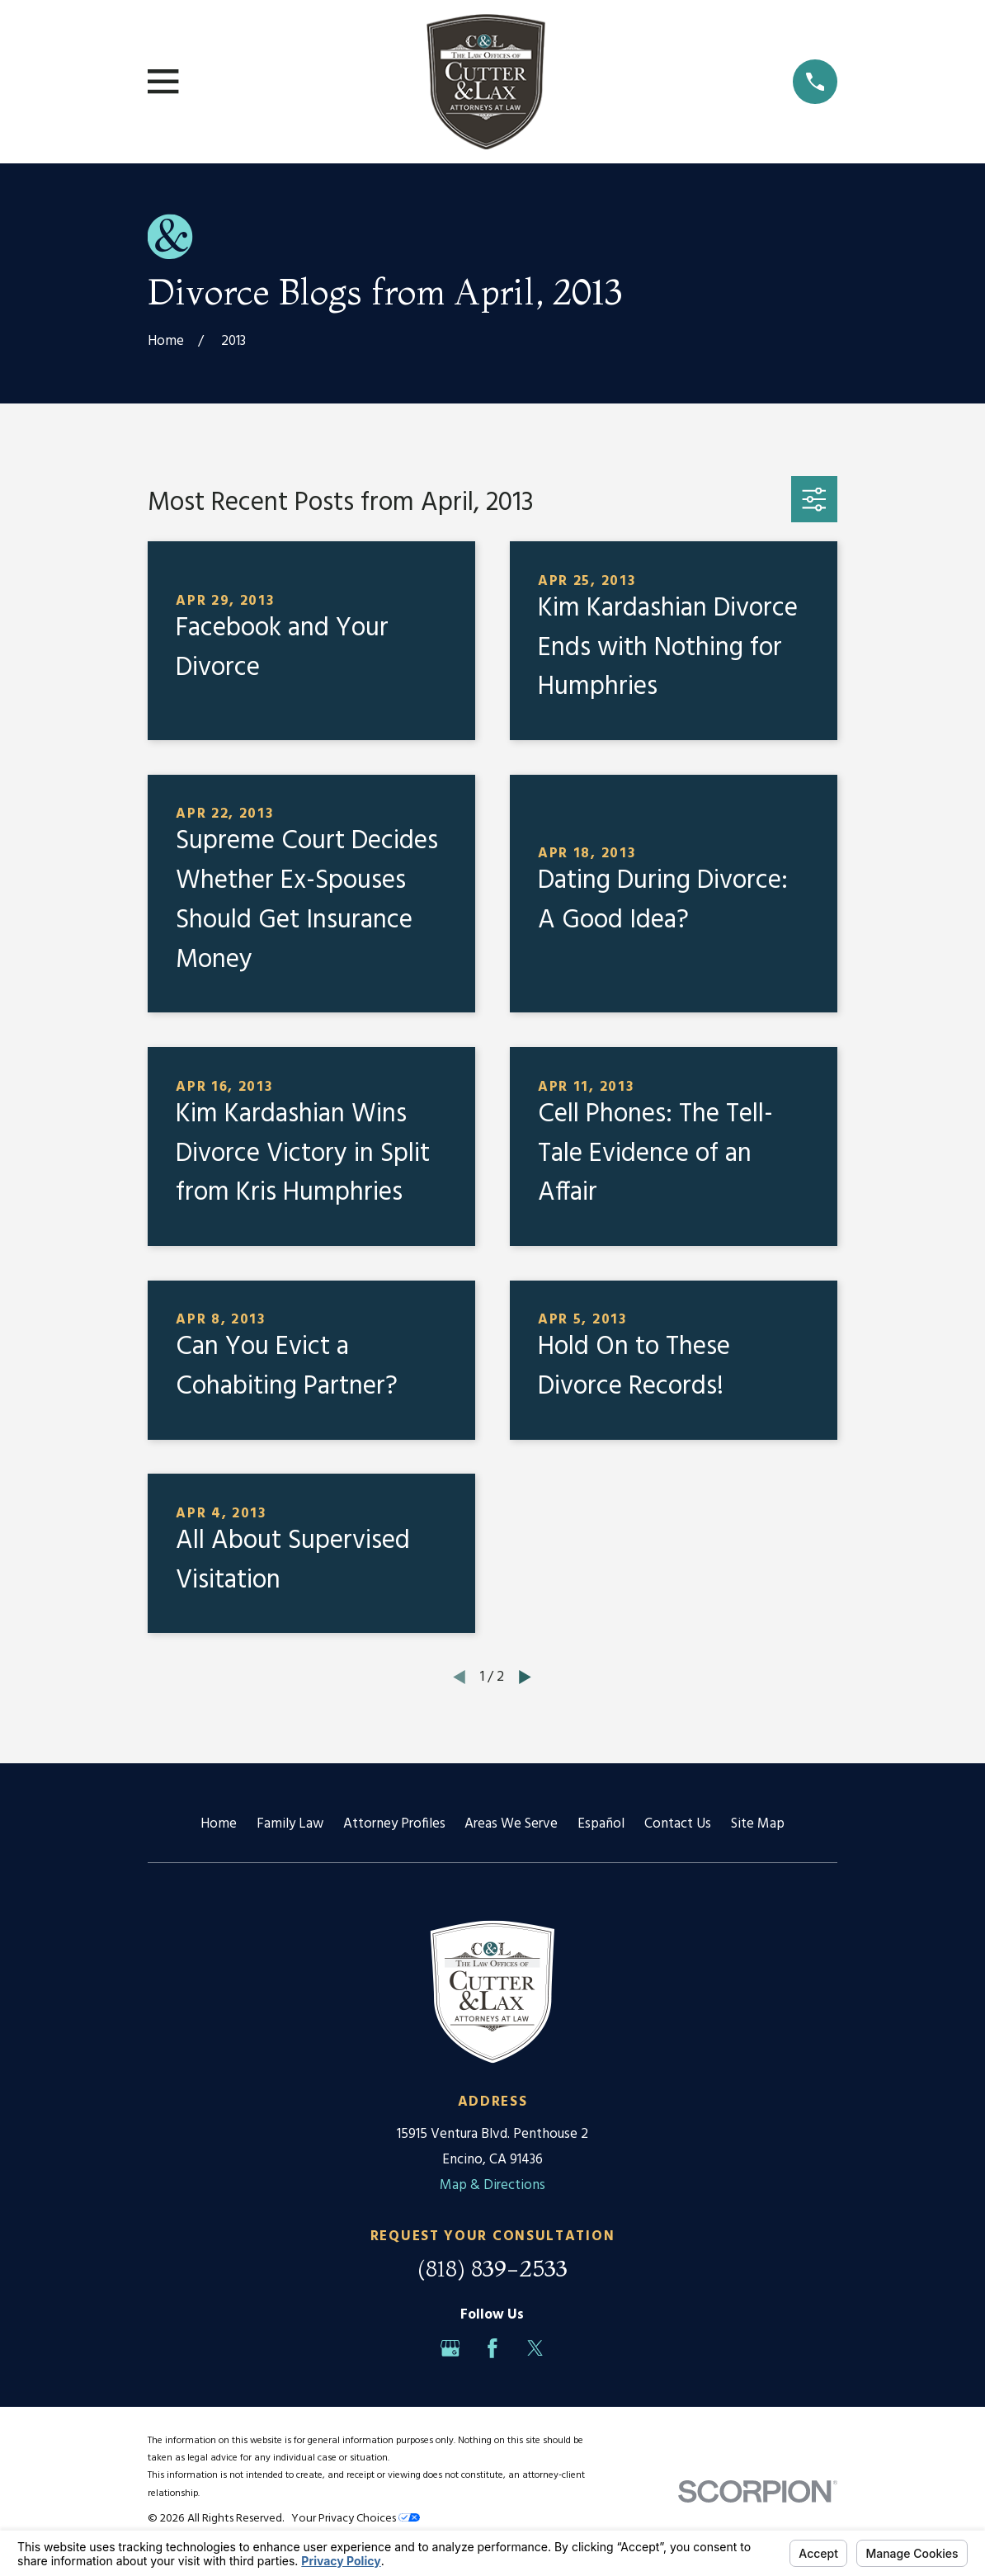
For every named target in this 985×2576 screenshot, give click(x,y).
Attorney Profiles (394, 1824)
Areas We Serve (511, 1824)
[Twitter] (535, 2348)
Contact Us (677, 1824)
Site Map (758, 1824)
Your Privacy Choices (355, 2518)
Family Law (290, 1824)
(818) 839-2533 (492, 2268)
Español (600, 1824)
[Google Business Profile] (450, 2348)
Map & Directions (492, 2185)
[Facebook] (492, 2348)
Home (218, 1824)
